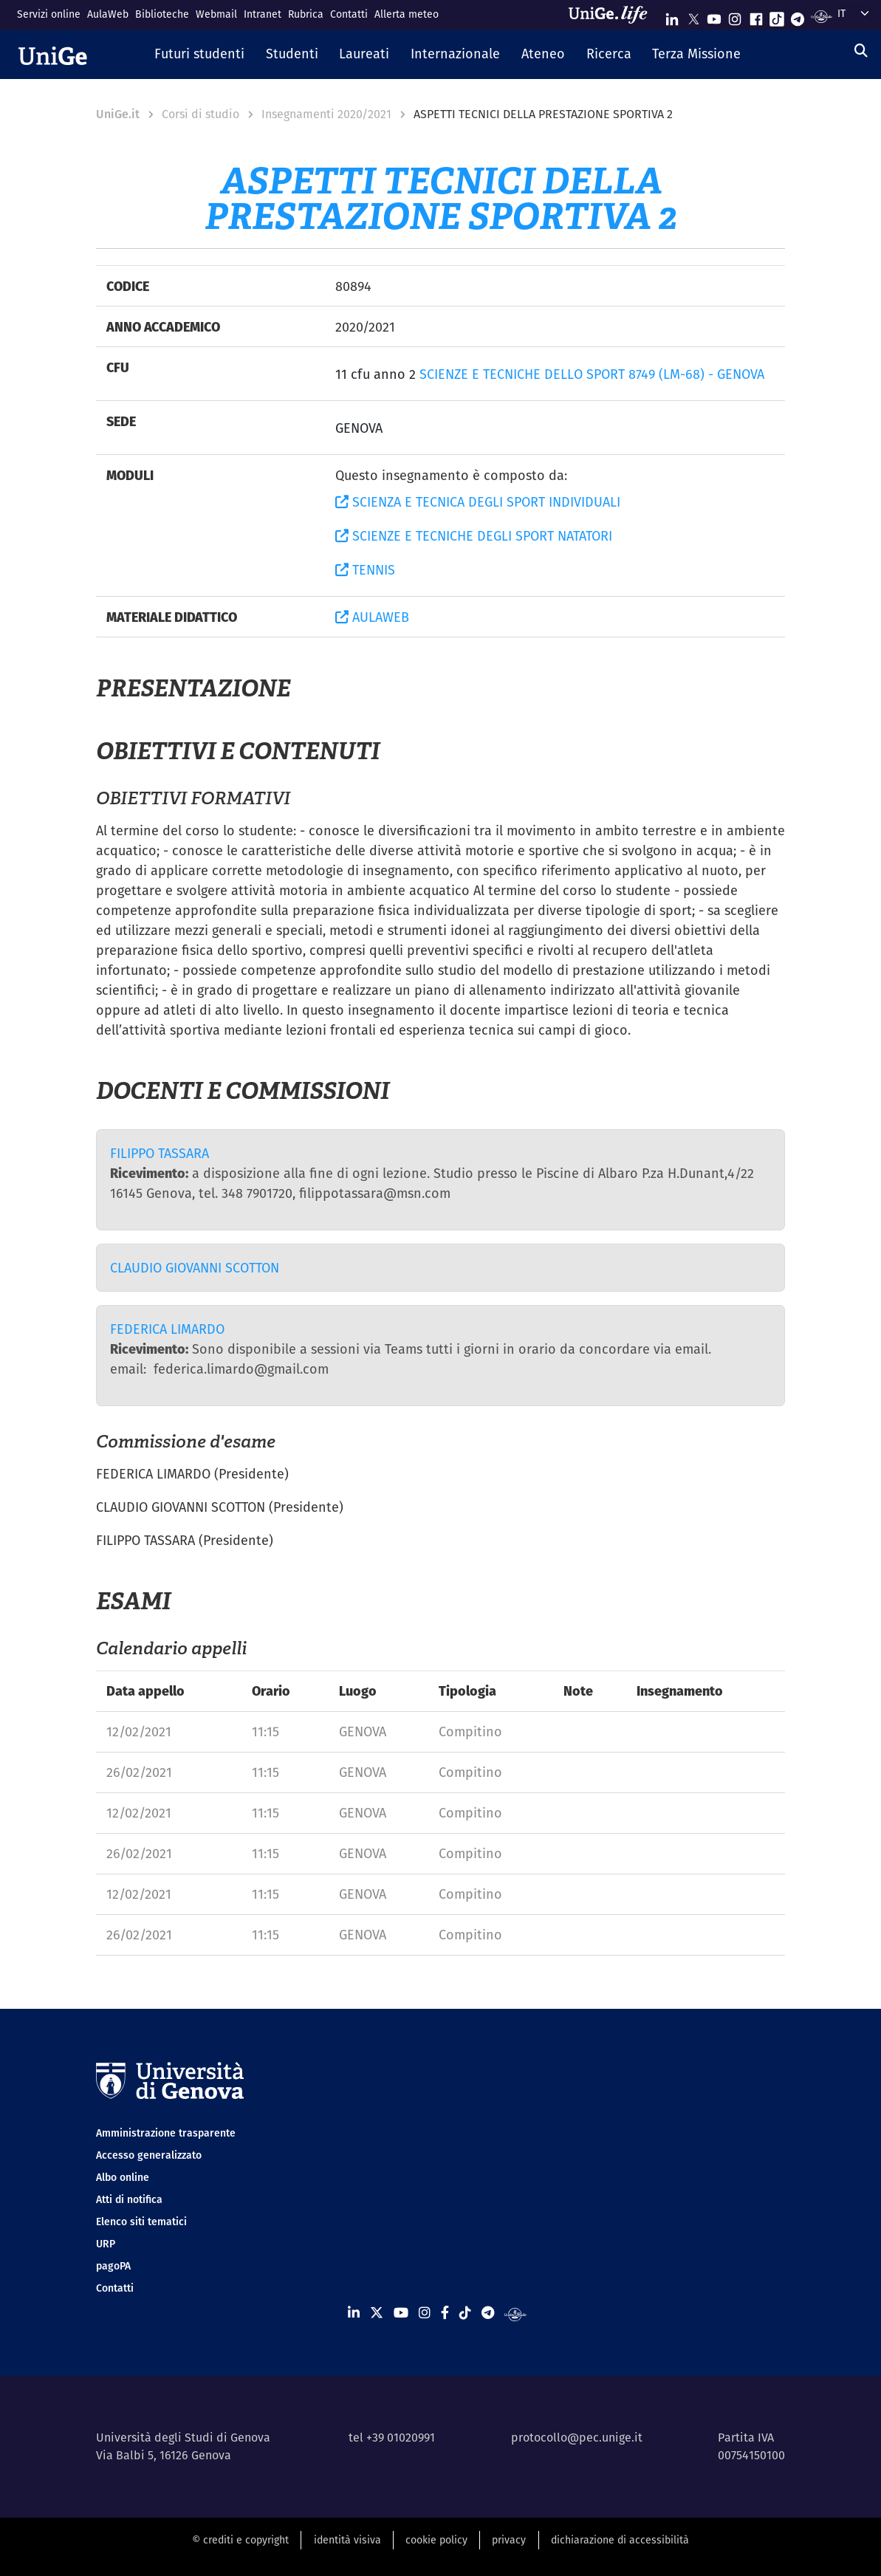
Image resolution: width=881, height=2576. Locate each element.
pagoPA (113, 2265)
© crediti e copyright (240, 2539)
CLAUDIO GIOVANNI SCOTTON (194, 1267)
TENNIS (365, 570)
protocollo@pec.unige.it (576, 2437)
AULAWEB (372, 617)
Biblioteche (162, 14)
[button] (199, 54)
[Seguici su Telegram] (797, 15)
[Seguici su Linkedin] (672, 15)
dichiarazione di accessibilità (620, 2539)
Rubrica (305, 14)
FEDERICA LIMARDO (167, 1329)
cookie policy (436, 2539)
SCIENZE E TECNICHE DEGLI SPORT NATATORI (473, 536)
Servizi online (48, 14)
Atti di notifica (129, 2199)
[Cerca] (861, 50)
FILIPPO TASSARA (159, 1153)
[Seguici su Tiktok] (777, 15)
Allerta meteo (406, 14)
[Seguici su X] (693, 15)
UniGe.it (118, 114)
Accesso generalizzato (149, 2155)
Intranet (262, 14)
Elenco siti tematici (141, 2221)
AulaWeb (107, 14)
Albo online (122, 2177)
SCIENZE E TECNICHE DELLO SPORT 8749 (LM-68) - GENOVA (591, 374)
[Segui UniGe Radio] (821, 15)
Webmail (216, 14)
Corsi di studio (200, 114)
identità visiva (347, 2539)
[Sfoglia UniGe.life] (613, 15)
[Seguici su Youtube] (714, 15)
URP (105, 2243)
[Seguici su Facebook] (756, 15)
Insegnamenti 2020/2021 (326, 114)
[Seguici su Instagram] (735, 15)
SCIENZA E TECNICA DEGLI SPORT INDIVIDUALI (477, 502)
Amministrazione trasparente (166, 2132)
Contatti (349, 14)
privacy (509, 2539)
